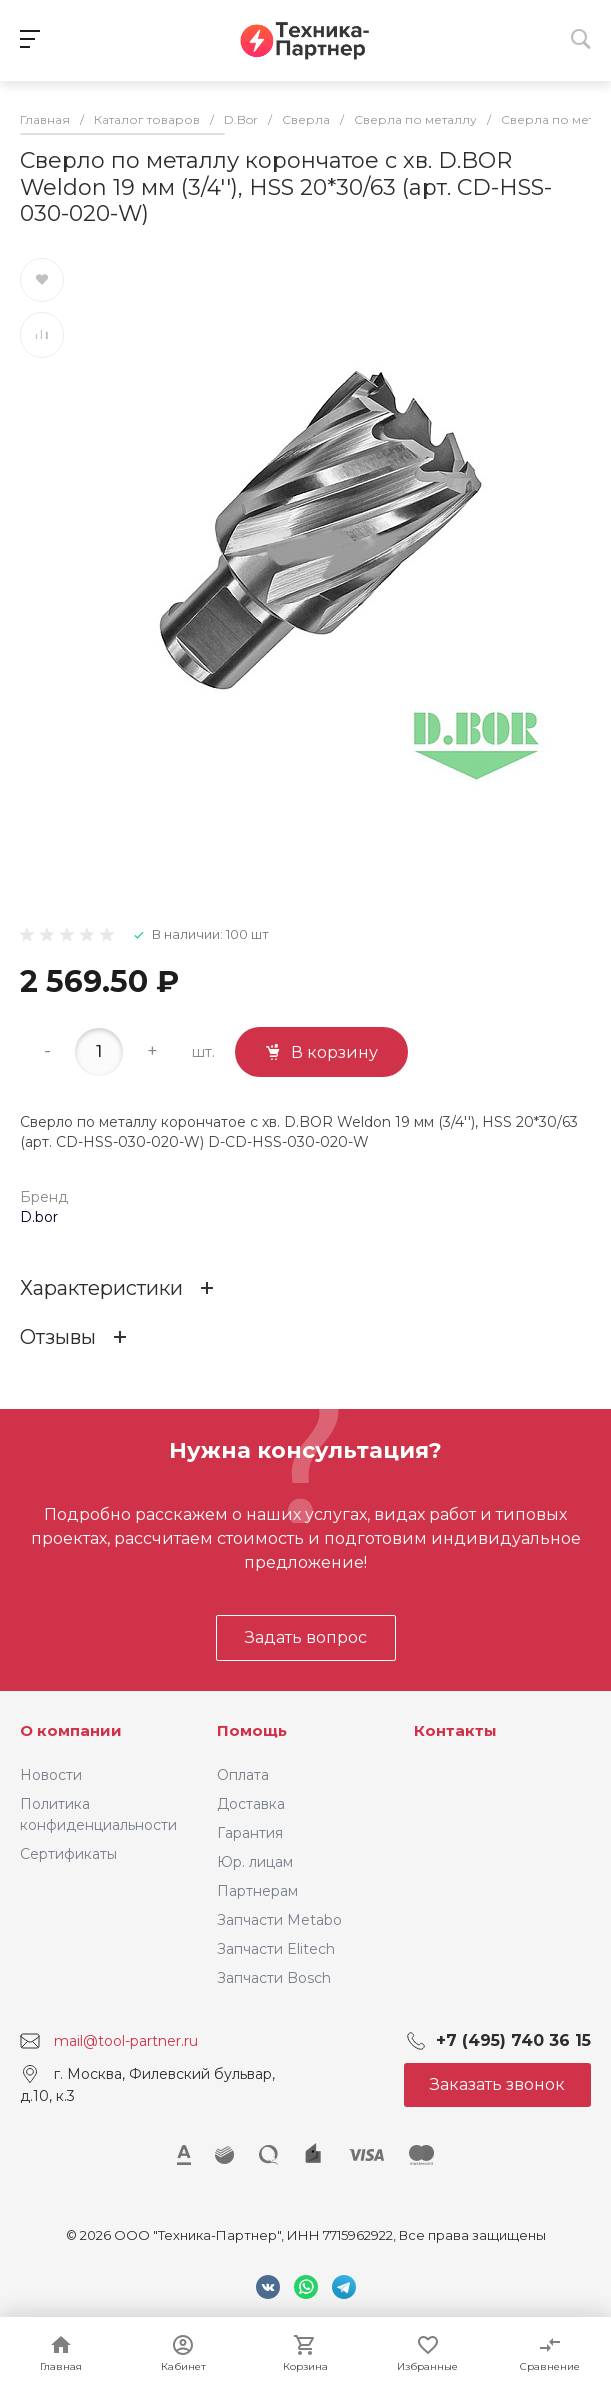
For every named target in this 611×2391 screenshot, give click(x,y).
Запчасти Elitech (276, 1949)
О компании (71, 1730)
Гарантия (250, 1833)
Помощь (252, 1730)
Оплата (243, 1775)
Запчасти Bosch (274, 1978)
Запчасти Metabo (279, 1920)
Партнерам (257, 1891)
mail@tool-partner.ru (126, 2041)
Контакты (455, 1730)
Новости (51, 1775)
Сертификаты (68, 1854)
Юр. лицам (255, 1862)
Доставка (251, 1804)
